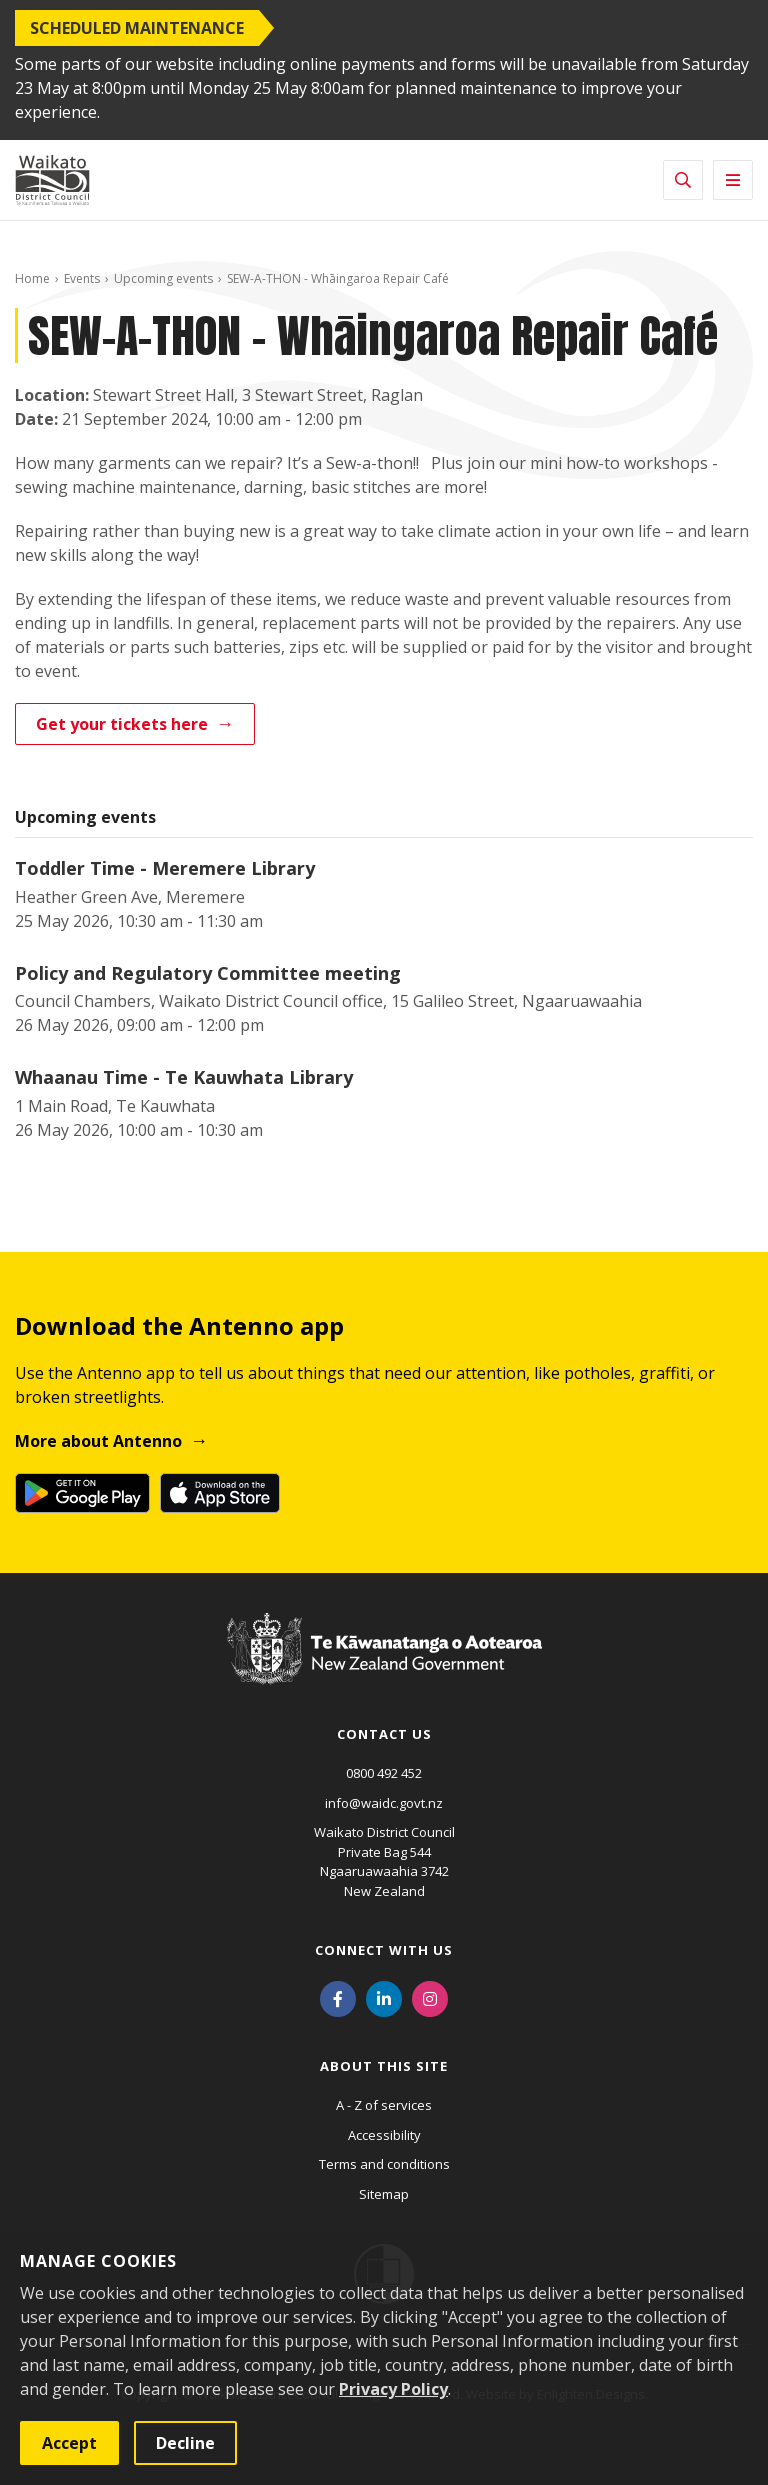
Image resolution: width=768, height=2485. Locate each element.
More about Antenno (98, 1441)
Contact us (384, 1734)
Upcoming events (163, 278)
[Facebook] (338, 1997)
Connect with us (384, 1950)
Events (82, 278)
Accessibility (384, 2135)
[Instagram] (430, 1997)
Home (32, 278)
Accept (69, 2443)
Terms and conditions (384, 2164)
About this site (384, 2066)
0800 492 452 (384, 1773)
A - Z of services (384, 2105)
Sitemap (384, 2194)
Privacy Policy (393, 2389)
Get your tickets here (122, 724)
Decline (185, 2443)
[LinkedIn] (384, 1997)
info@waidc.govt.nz (384, 1803)
